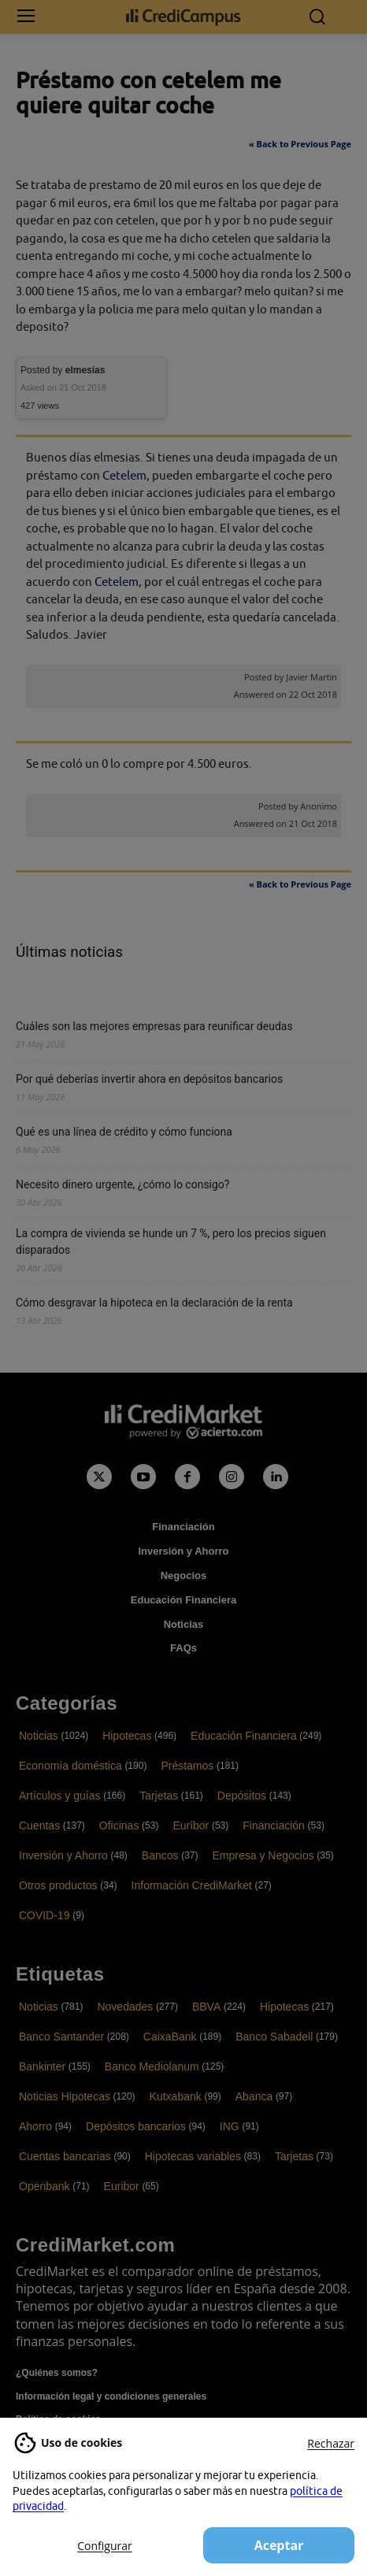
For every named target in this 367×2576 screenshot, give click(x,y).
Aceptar (279, 2545)
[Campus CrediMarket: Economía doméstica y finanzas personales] (183, 17)
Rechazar (330, 2443)
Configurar (104, 2545)
